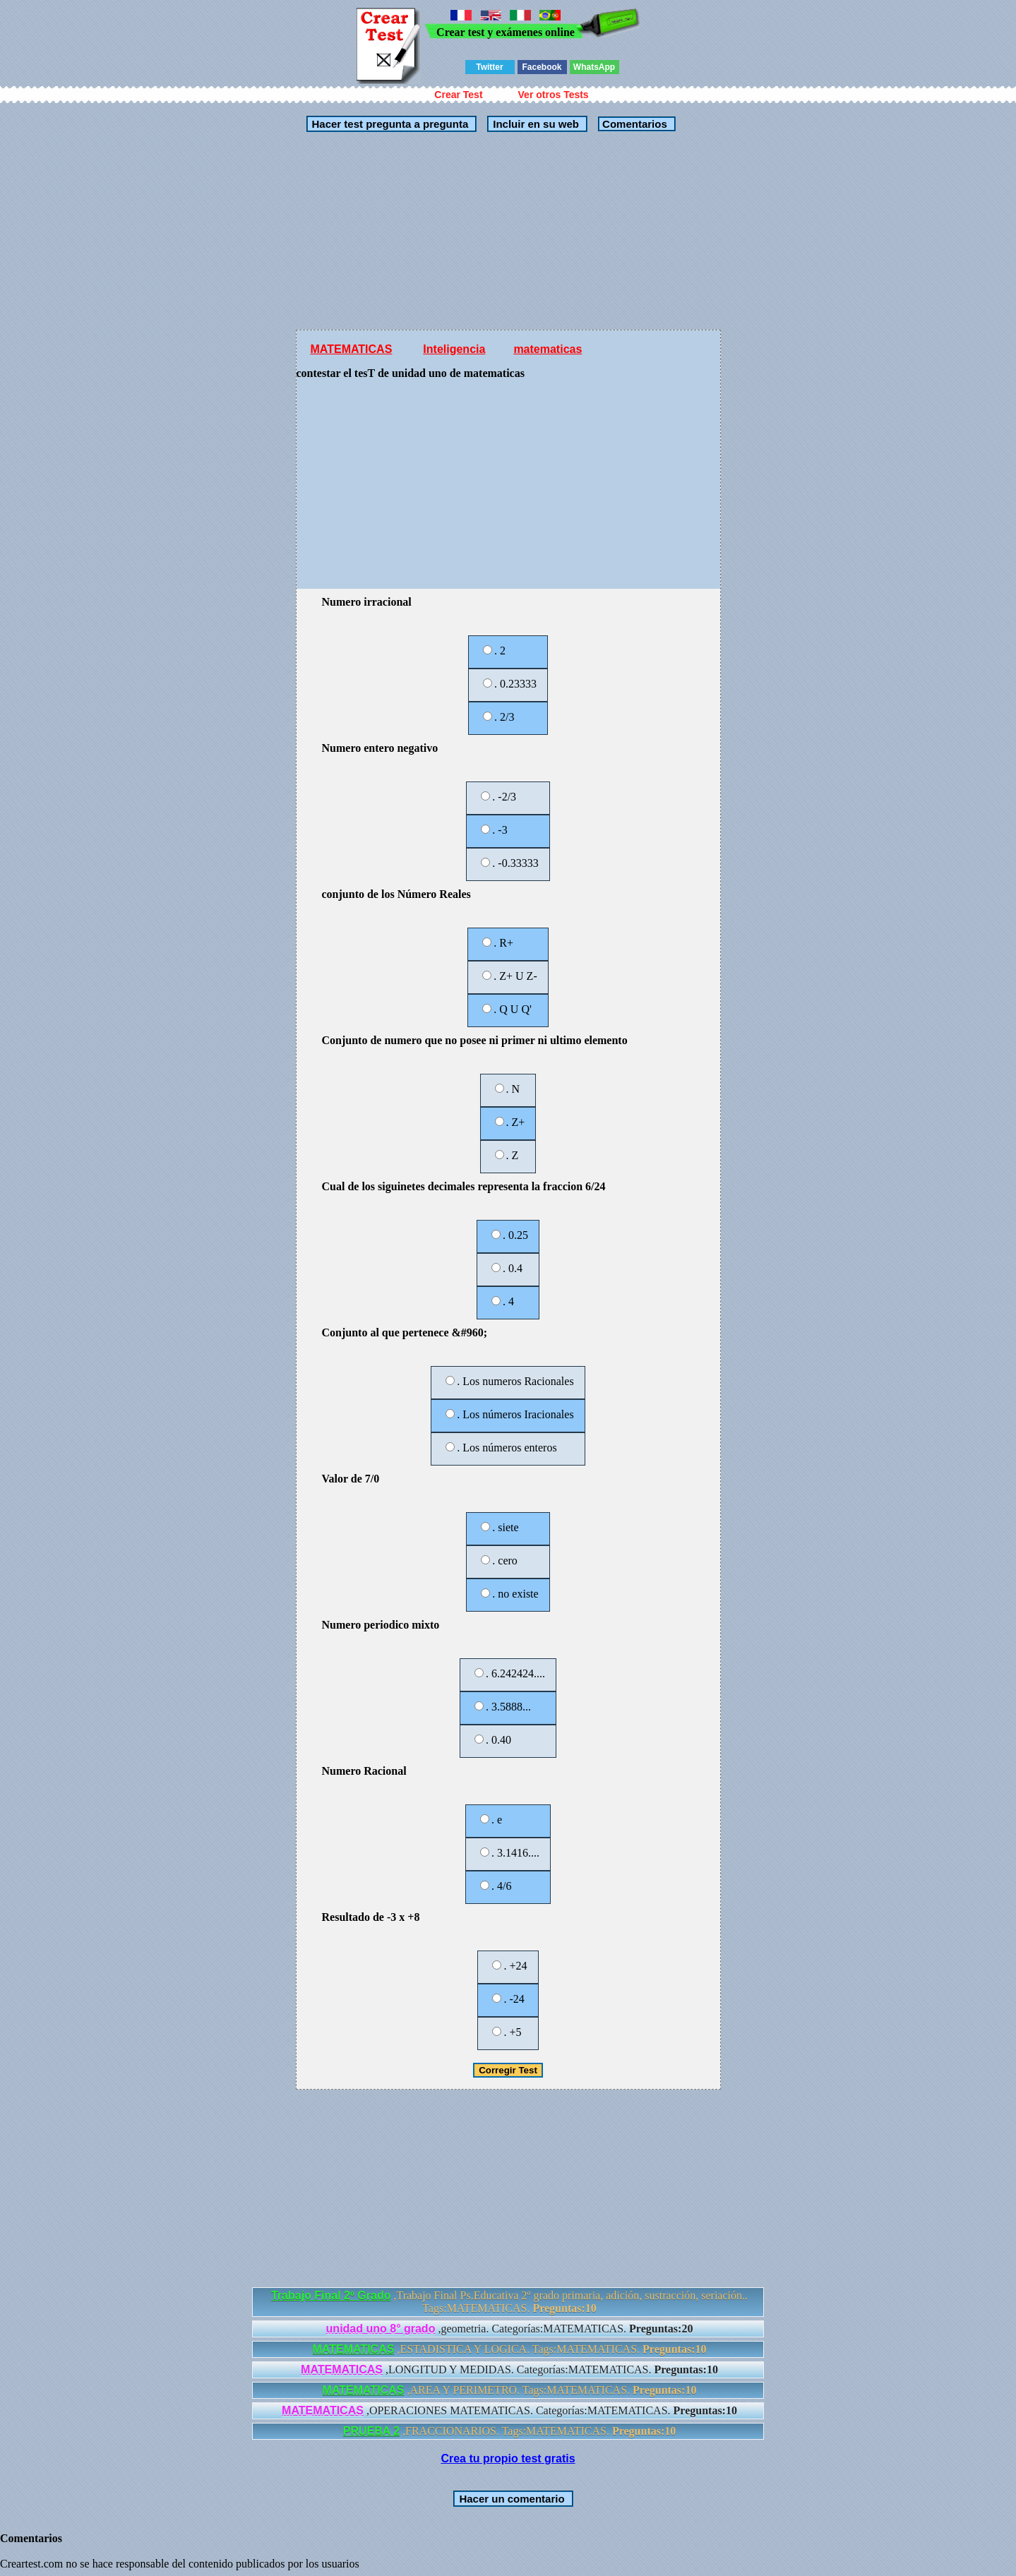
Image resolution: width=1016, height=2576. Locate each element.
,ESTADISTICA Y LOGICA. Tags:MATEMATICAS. (510, 2349)
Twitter (489, 67)
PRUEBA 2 (371, 2431)
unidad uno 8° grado (381, 2329)
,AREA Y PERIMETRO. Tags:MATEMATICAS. (510, 2390)
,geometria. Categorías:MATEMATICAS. (509, 2329)
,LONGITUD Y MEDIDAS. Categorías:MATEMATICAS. (509, 2370)
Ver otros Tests (553, 94)
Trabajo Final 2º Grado (330, 2295)
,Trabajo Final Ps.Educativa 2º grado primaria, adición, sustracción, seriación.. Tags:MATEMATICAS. (509, 2301)
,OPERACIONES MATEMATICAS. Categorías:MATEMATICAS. (509, 2410)
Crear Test (458, 94)
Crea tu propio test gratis (508, 2458)
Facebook (541, 67)
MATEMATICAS (352, 349)
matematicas (547, 349)
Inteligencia (454, 349)
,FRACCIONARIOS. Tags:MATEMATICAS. (509, 2431)
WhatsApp (594, 67)
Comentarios (633, 124)
